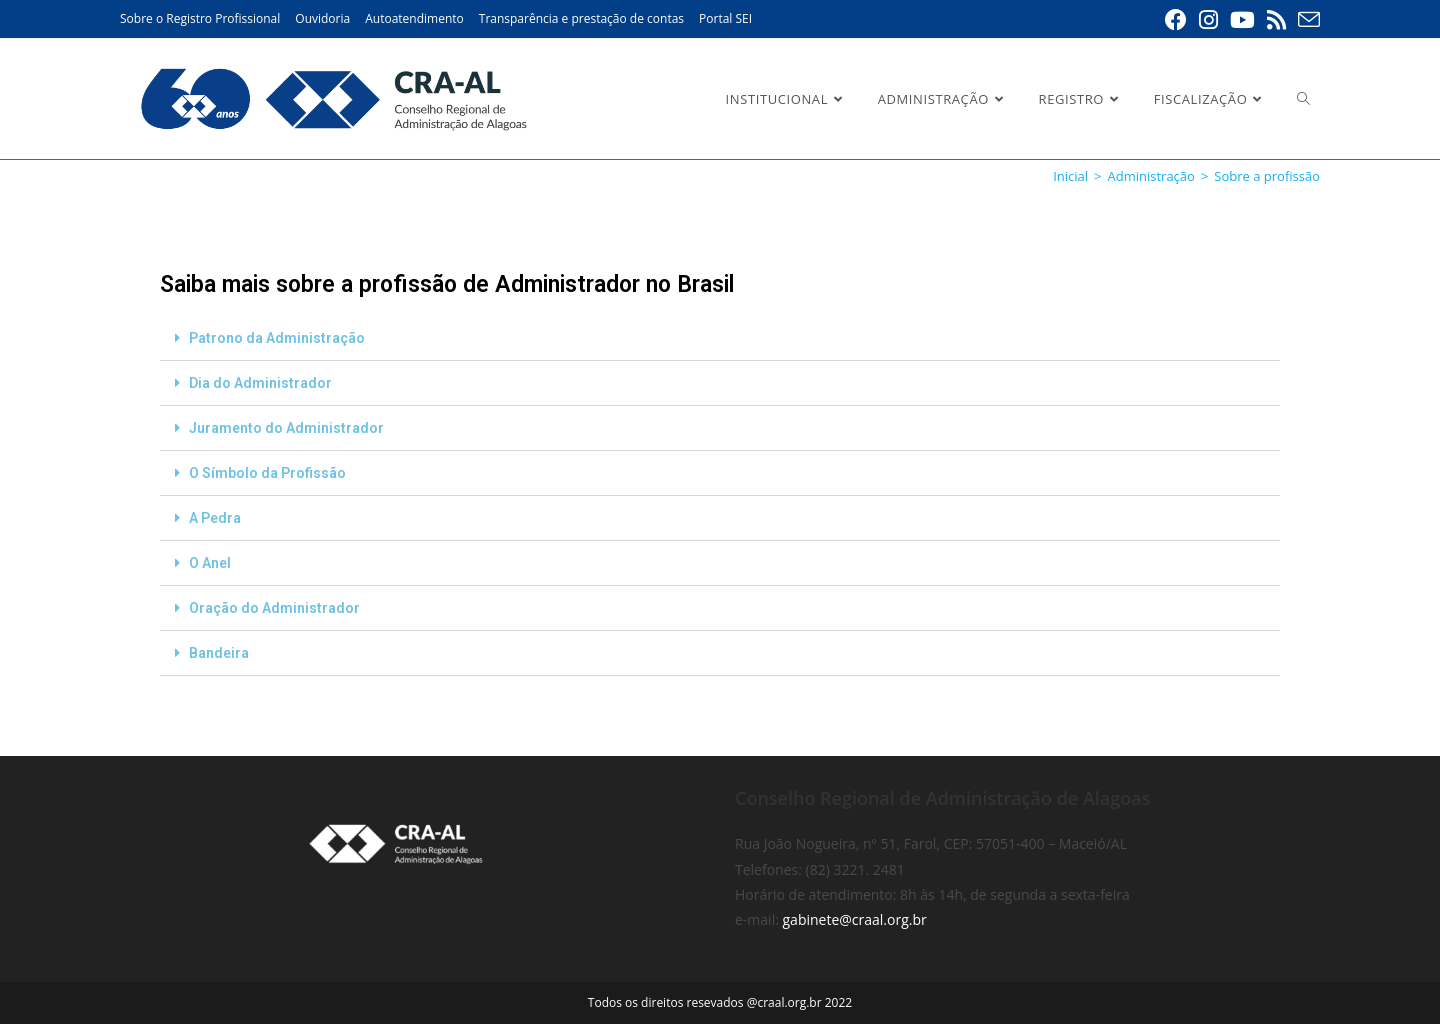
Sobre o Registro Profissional (200, 18)
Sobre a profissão (1267, 176)
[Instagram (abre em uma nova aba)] (1208, 20)
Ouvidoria (322, 18)
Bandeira (219, 653)
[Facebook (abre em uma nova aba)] (1176, 20)
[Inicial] (1070, 176)
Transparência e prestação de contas (581, 18)
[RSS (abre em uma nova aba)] (1276, 20)
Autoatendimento (414, 18)
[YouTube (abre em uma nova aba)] (1242, 20)
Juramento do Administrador (286, 428)
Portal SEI (725, 18)
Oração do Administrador (274, 608)
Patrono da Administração (277, 338)
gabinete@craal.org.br (855, 919)
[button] (720, 338)
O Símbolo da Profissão (267, 473)
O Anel (210, 563)
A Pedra (215, 518)
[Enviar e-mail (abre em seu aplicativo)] (1306, 20)
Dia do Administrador (260, 383)
